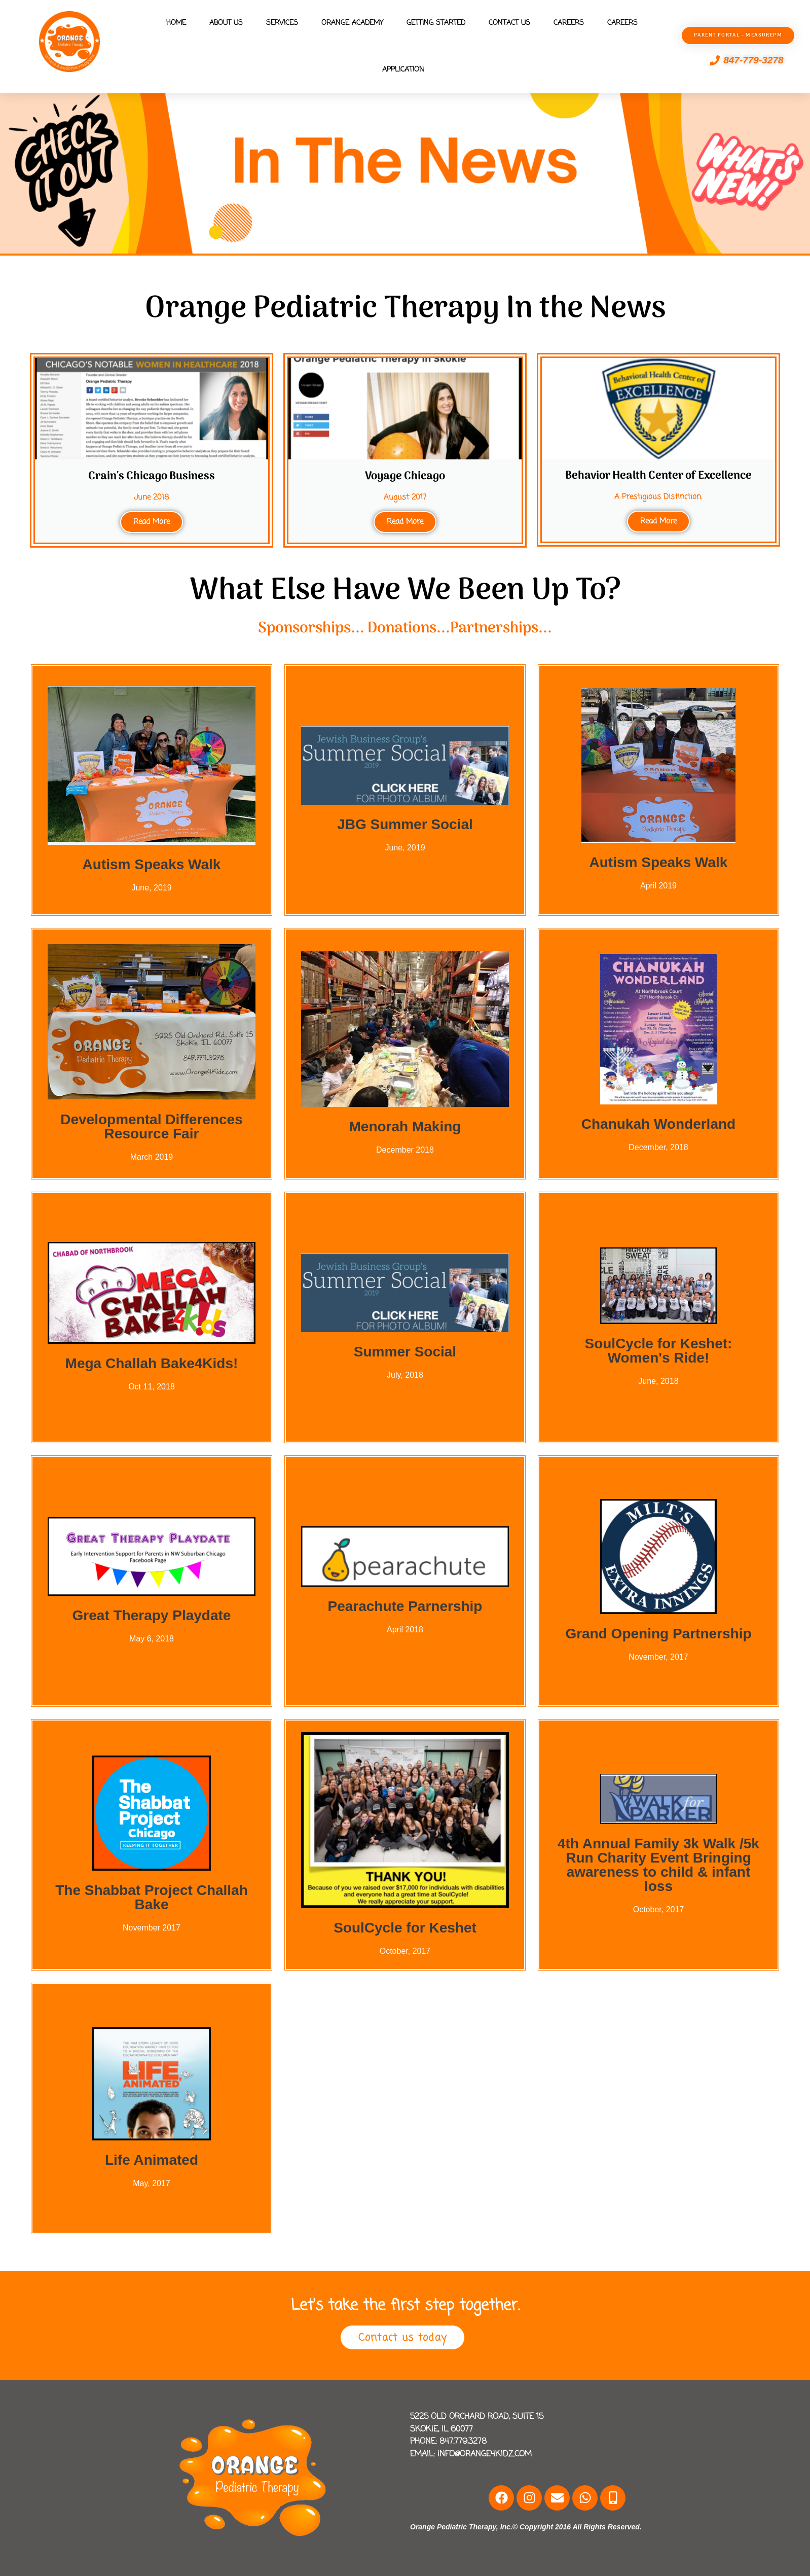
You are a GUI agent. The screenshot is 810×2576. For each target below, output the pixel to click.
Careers (569, 23)
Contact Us (509, 23)
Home (176, 23)
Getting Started (436, 23)
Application (403, 69)
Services (282, 23)
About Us (226, 23)
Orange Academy (352, 23)
